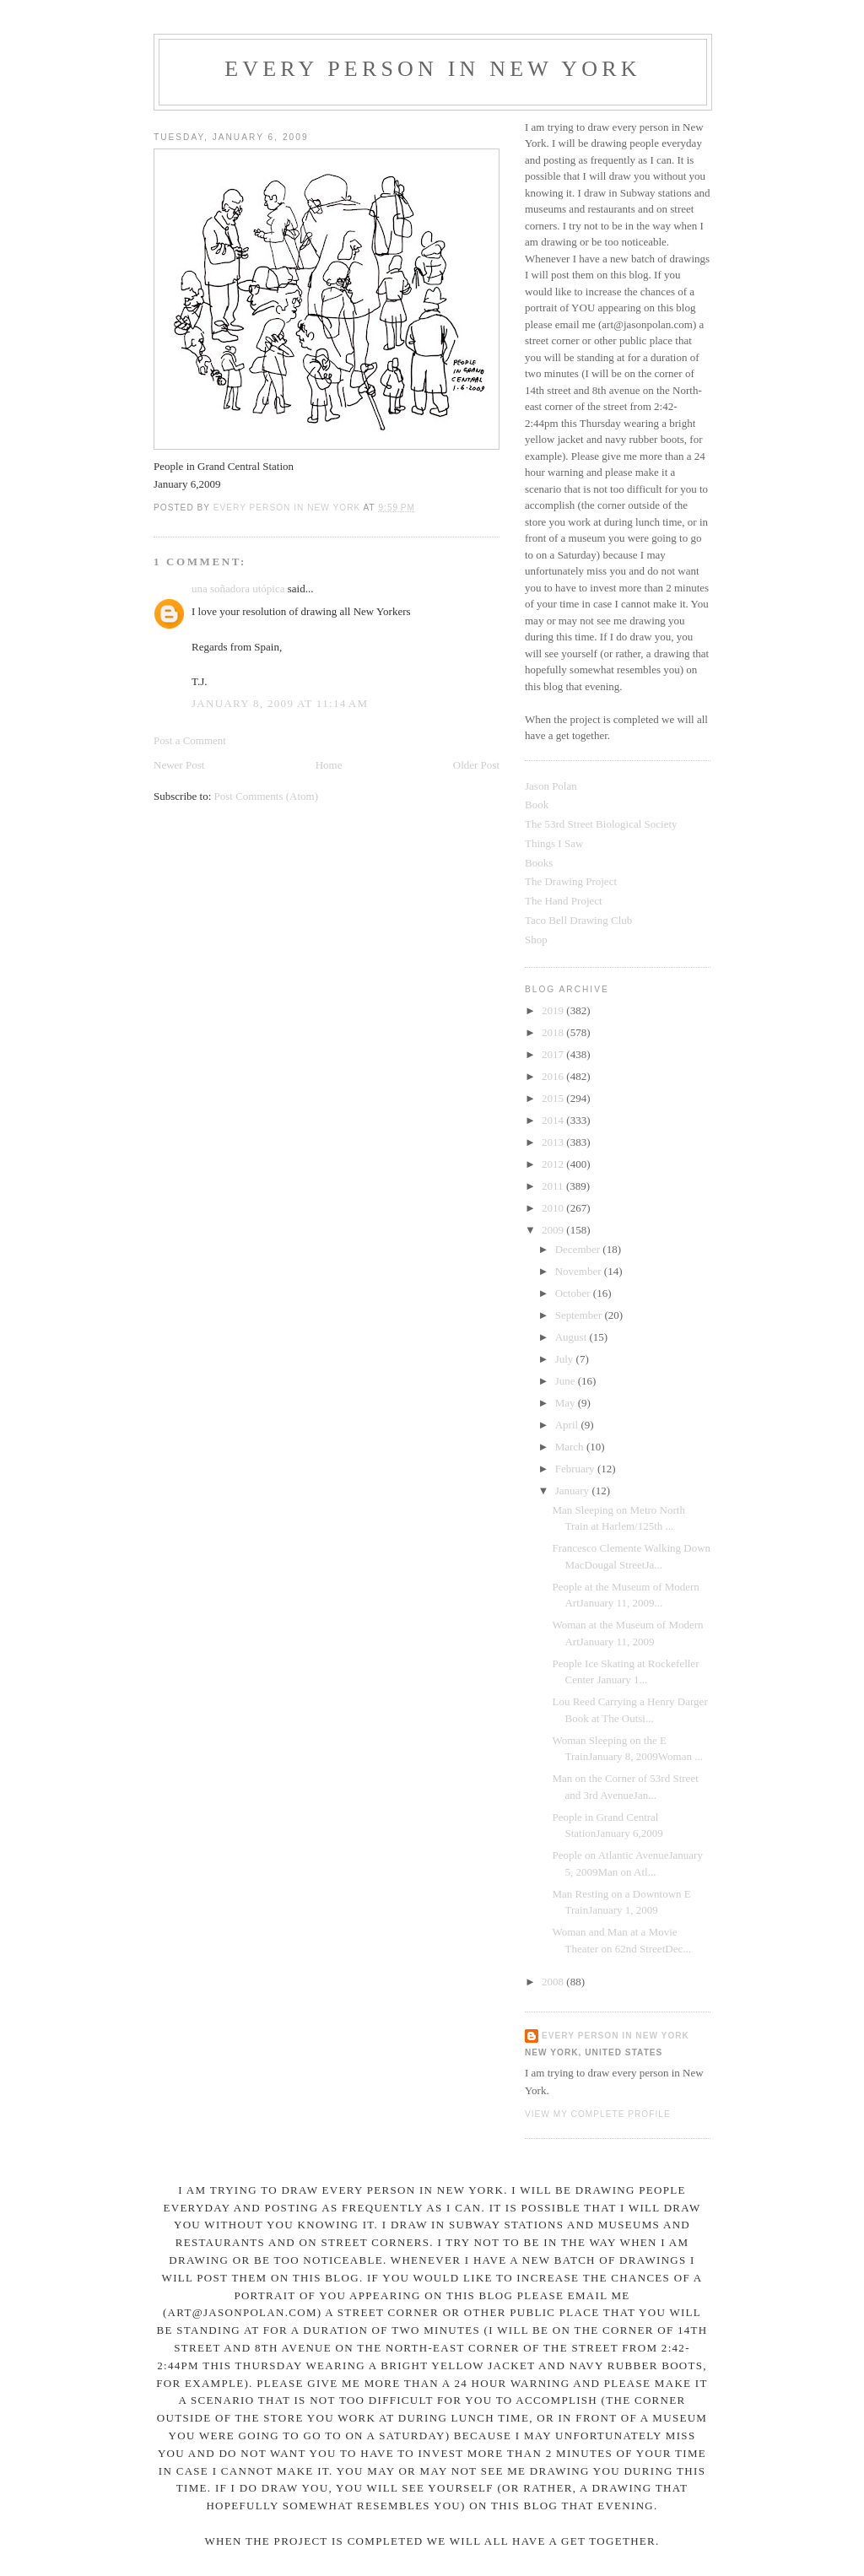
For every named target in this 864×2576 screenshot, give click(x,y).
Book (536, 804)
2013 (554, 1142)
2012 (554, 1164)
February (576, 1468)
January (573, 1490)
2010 (554, 1208)
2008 (554, 1981)
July (565, 1359)
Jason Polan (551, 786)
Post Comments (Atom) (266, 796)
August (572, 1337)
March (570, 1446)
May (566, 1402)
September (580, 1315)
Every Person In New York (432, 69)
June (566, 1380)
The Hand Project (563, 900)
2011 (554, 1186)
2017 (554, 1054)
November (579, 1271)
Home (329, 765)
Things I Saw (554, 843)
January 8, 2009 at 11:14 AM (280, 703)
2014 (554, 1120)
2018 (554, 1032)
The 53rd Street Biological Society (601, 824)
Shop (536, 939)
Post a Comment (190, 740)
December (579, 1249)
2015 (554, 1098)
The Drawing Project (571, 881)
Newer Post (179, 765)
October (574, 1293)
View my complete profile (598, 2114)
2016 (554, 1076)
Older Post (476, 765)
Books (539, 862)
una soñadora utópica (238, 588)
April (568, 1424)
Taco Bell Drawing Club (578, 920)
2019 (554, 1010)
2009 (554, 1229)
